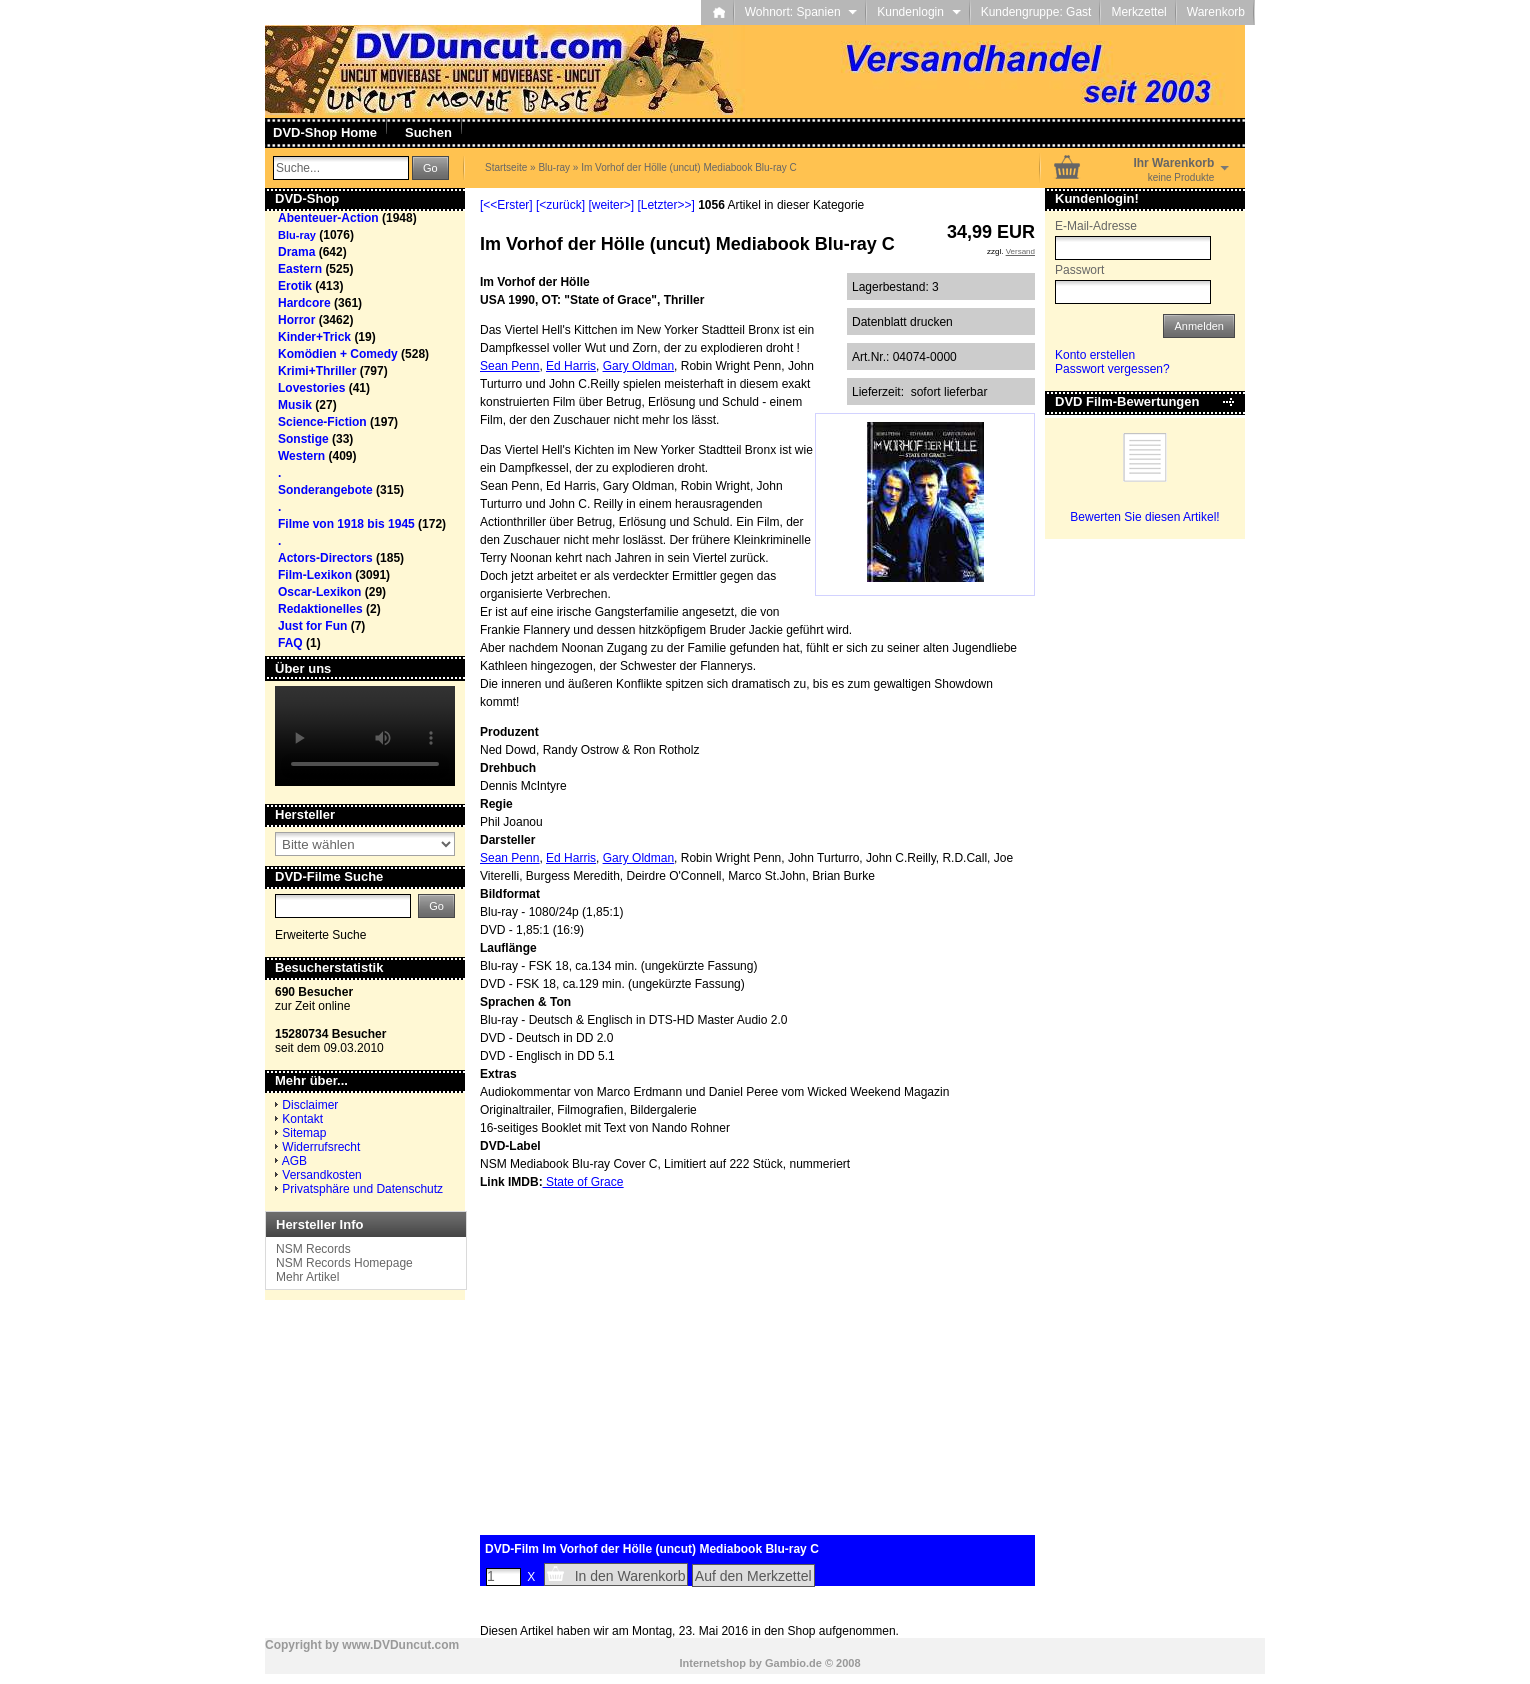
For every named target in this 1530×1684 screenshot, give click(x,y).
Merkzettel (1138, 12)
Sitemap (304, 1133)
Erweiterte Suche (320, 935)
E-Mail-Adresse (1096, 226)
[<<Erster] (506, 205)
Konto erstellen (1095, 355)
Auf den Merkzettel (753, 1576)
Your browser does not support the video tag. (365, 736)
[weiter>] (611, 205)
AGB (294, 1161)
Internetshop (712, 1663)
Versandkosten (321, 1175)
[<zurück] (560, 205)
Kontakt (302, 1119)
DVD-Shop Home (325, 132)
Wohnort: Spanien (801, 12)
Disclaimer (310, 1105)
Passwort (1079, 270)
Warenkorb (1216, 12)
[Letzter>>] (665, 205)
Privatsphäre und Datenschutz (362, 1189)
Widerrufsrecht (321, 1147)
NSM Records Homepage (344, 1263)
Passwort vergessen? (1112, 369)
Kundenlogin (918, 12)
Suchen (428, 132)
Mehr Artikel (307, 1277)
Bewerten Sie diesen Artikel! (1144, 517)
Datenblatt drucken (902, 322)
